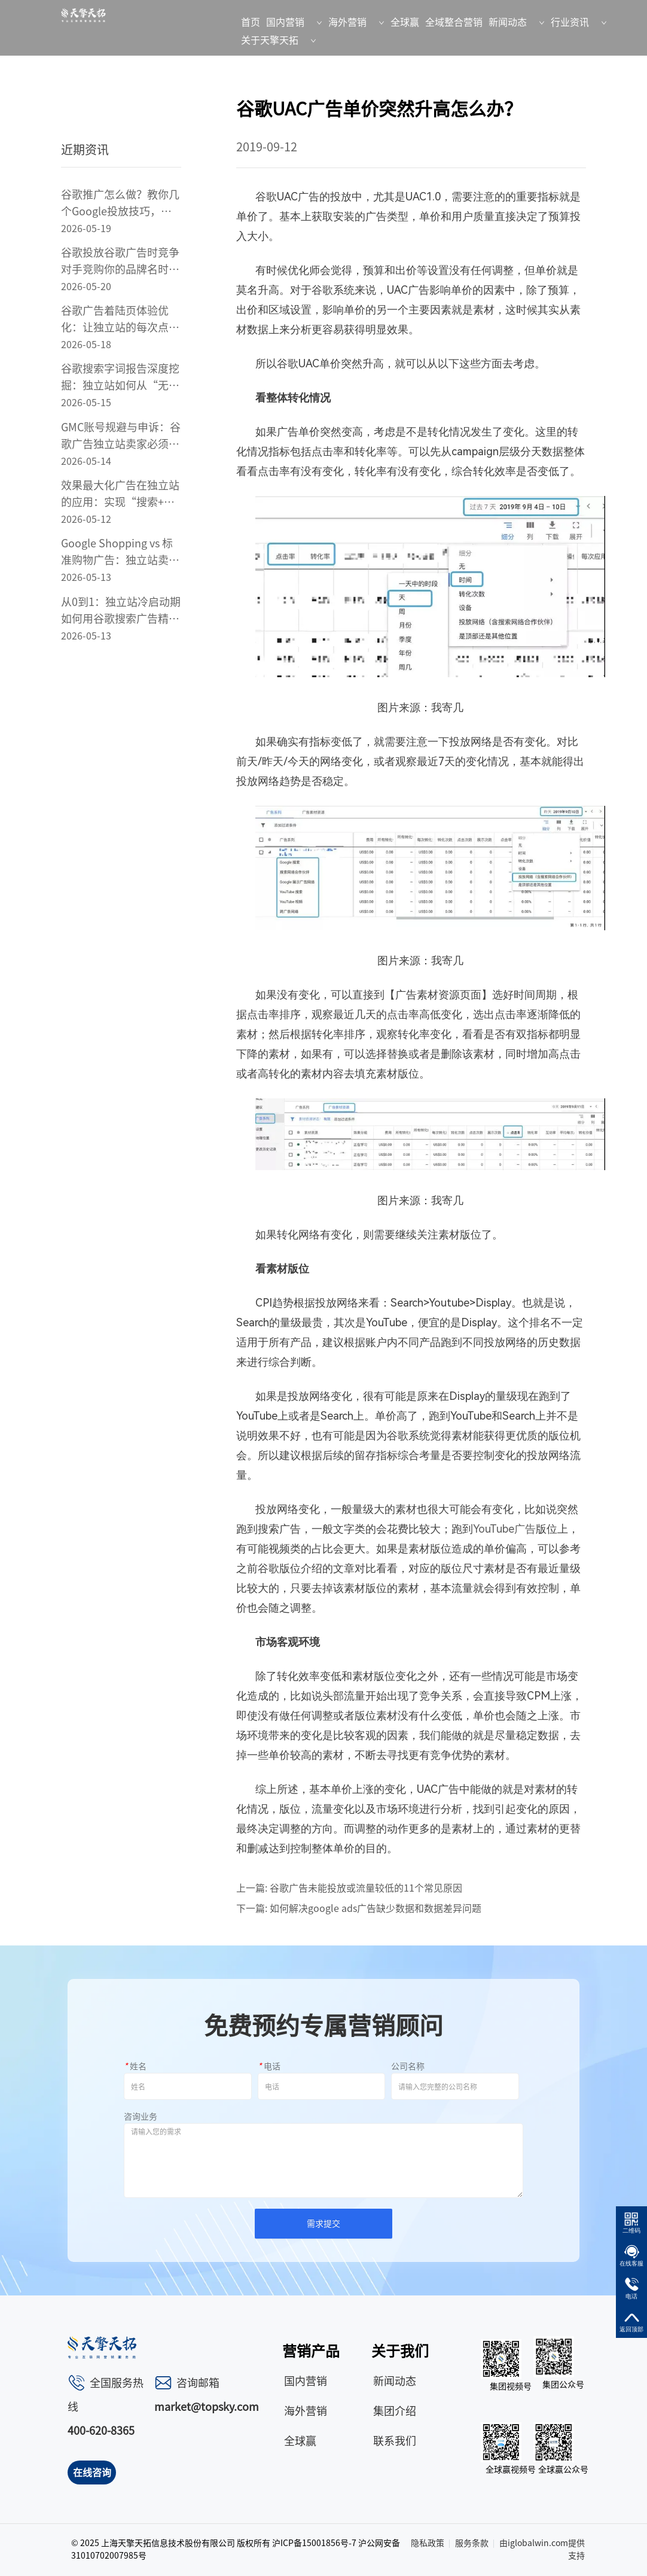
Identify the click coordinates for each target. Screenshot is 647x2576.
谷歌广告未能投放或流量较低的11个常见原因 (366, 1888)
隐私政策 (427, 2543)
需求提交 (323, 2223)
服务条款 (472, 2543)
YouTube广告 (504, 1529)
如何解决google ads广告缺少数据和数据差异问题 (375, 1908)
